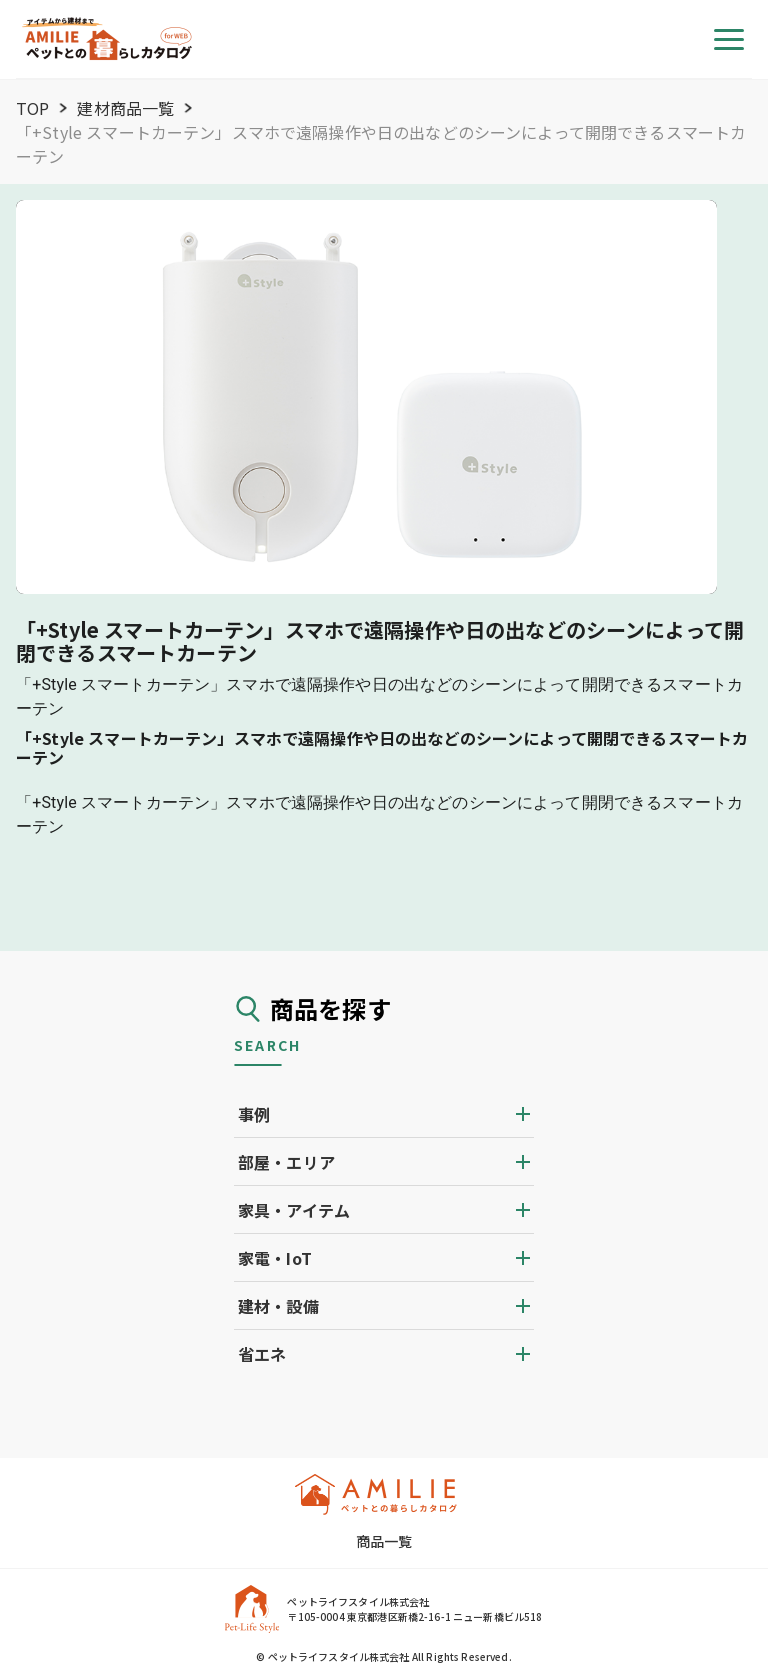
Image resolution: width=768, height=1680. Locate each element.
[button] (384, 1114)
